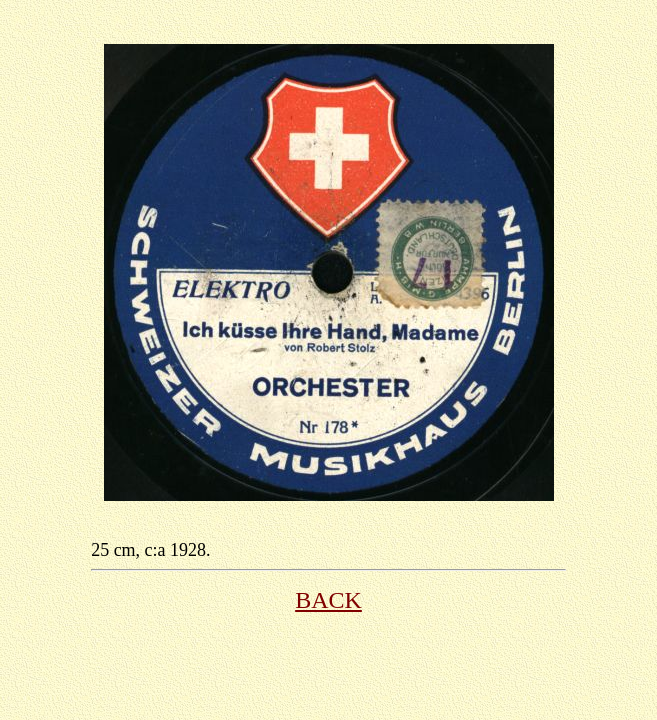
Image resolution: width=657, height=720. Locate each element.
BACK (328, 600)
